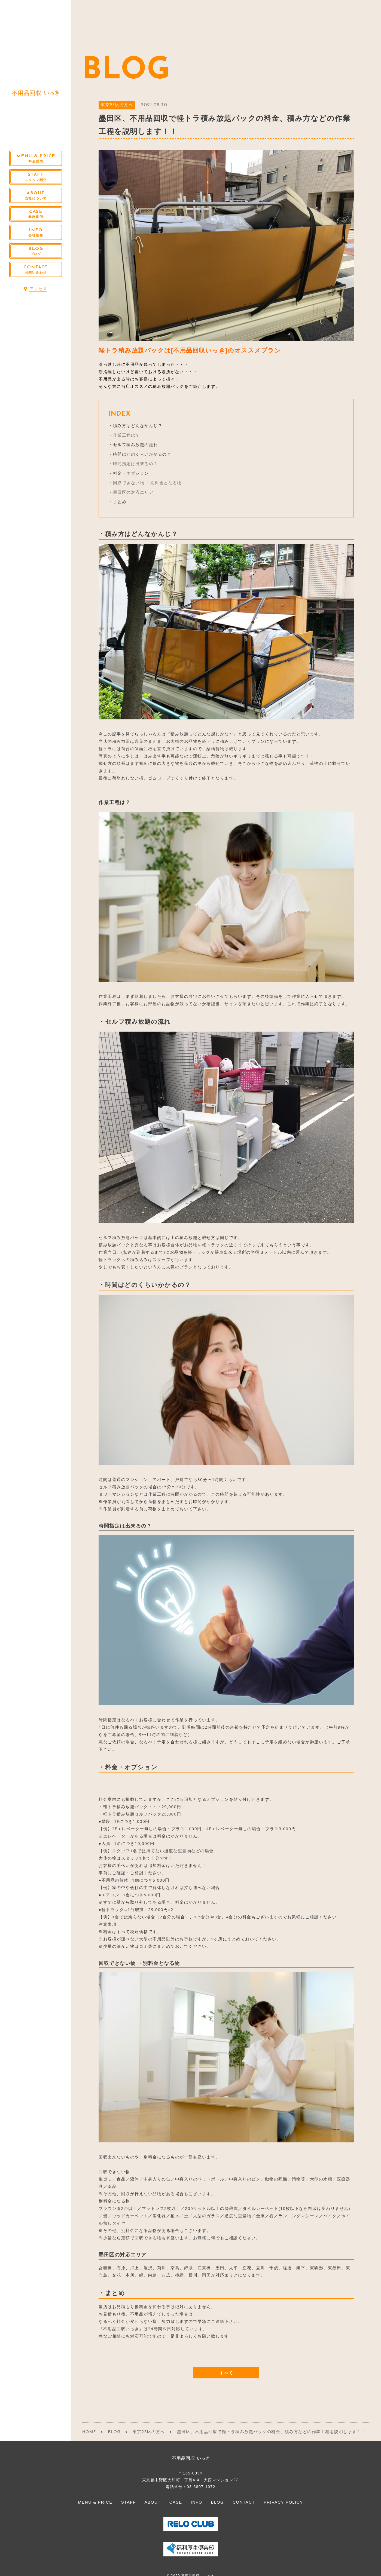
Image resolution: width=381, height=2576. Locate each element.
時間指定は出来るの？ (135, 463)
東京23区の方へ (117, 105)
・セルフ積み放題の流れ (133, 444)
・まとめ (117, 501)
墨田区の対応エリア (133, 492)
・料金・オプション (128, 473)
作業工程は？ (126, 435)
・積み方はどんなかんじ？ (135, 425)
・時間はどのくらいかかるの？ (139, 454)
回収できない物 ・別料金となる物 (147, 482)
